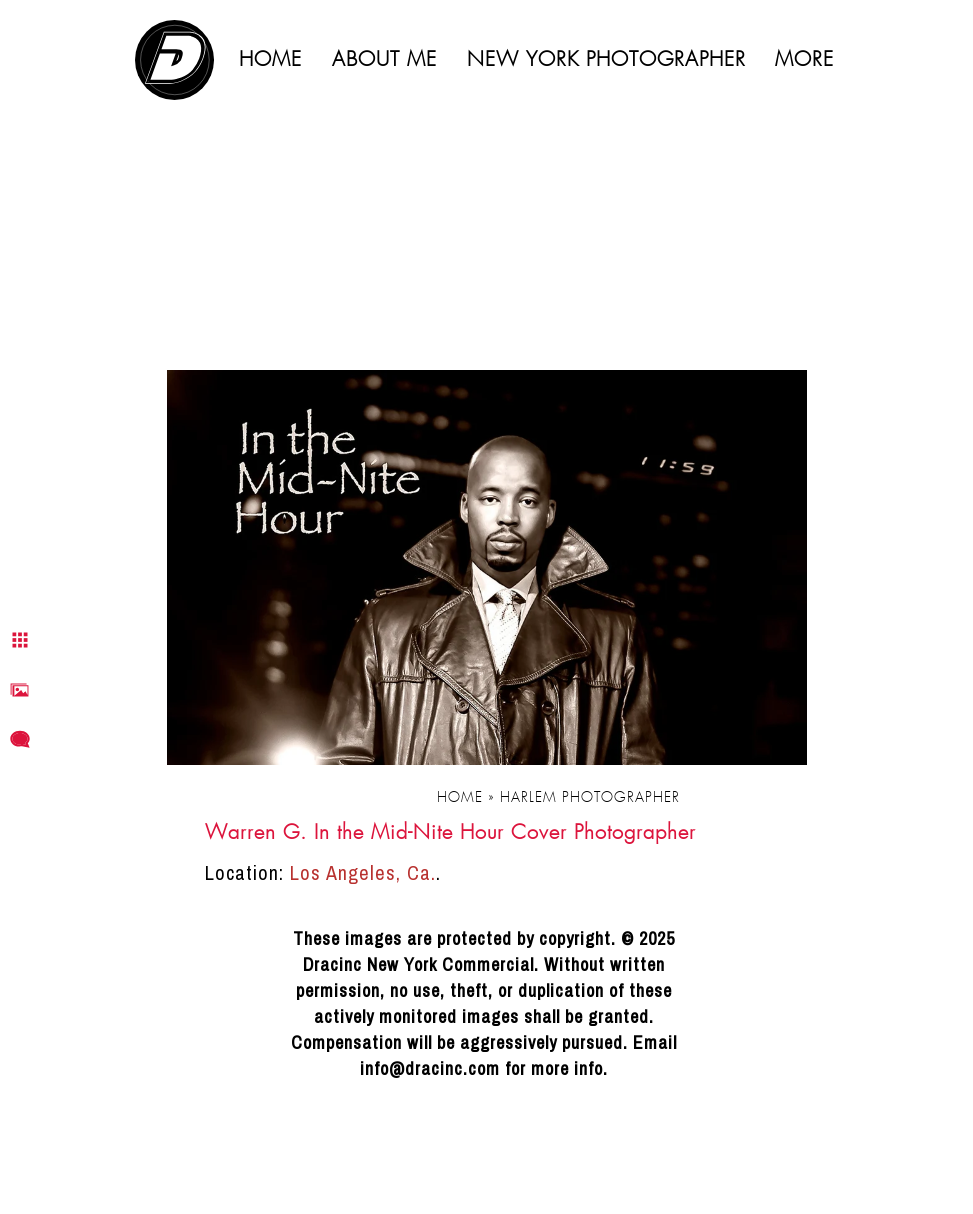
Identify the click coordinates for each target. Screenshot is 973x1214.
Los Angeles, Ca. (363, 872)
